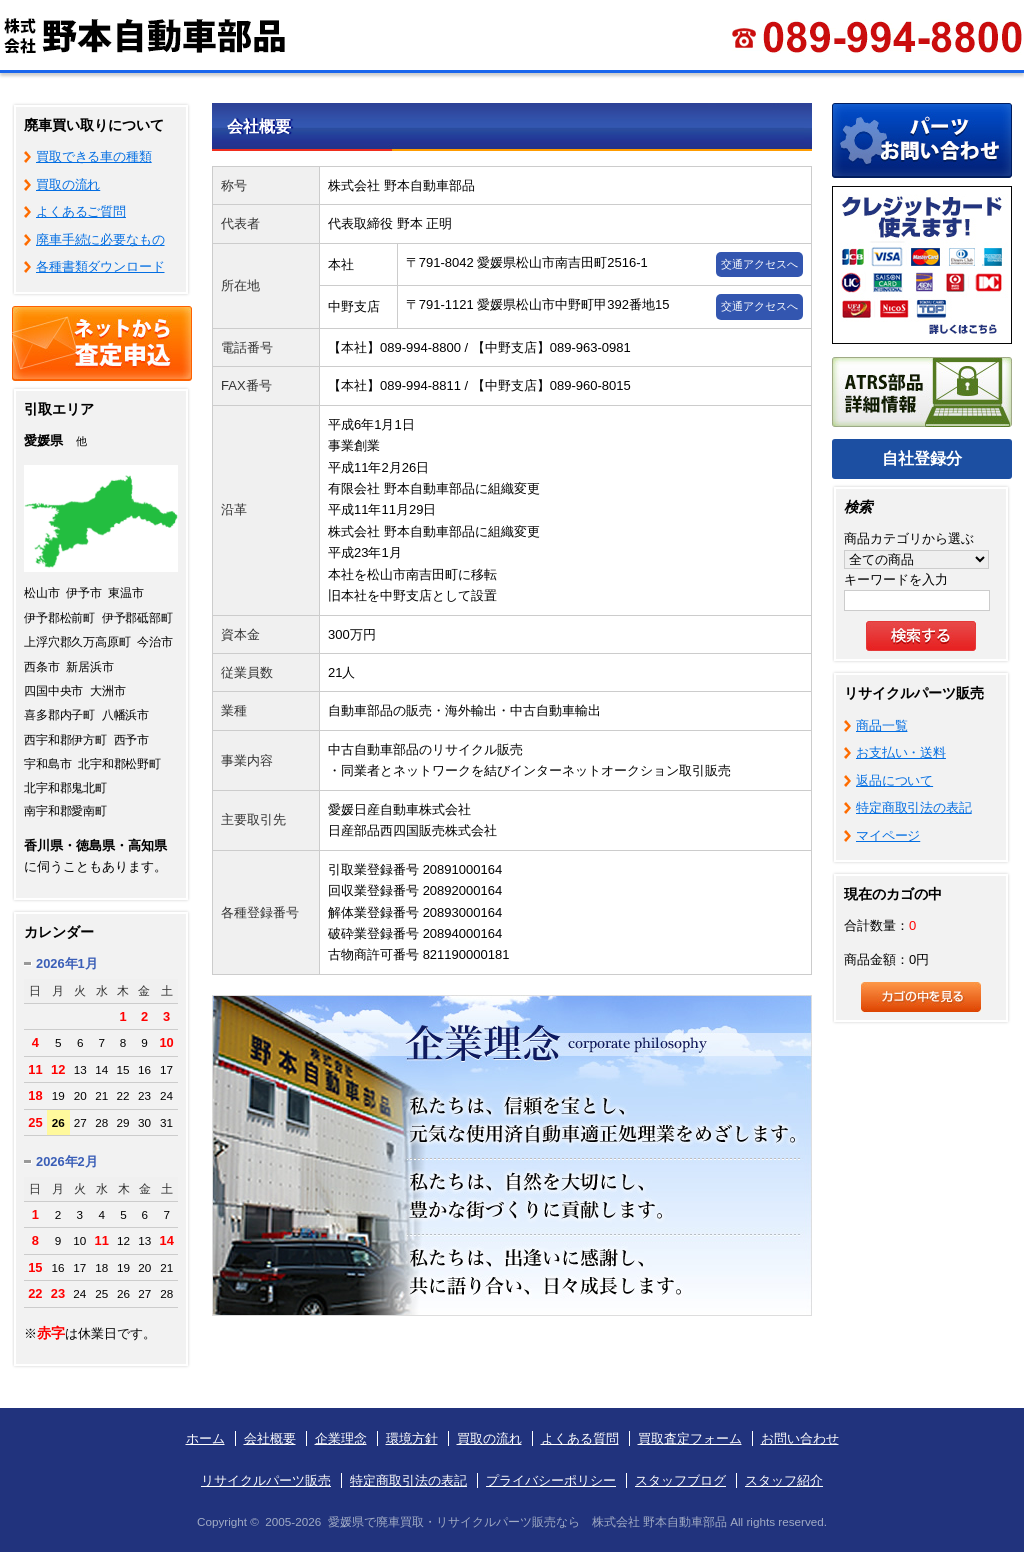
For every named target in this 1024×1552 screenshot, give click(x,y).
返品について (894, 780)
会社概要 (270, 1438)
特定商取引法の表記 (914, 807)
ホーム (205, 1438)
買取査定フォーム (690, 1438)
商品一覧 (881, 725)
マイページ (888, 835)
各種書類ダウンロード (100, 266)
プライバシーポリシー (551, 1480)
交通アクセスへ (759, 264)
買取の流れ (68, 184)
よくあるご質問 (81, 211)
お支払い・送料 (901, 752)
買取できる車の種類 (94, 156)
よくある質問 (580, 1438)
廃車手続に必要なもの (100, 239)
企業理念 (341, 1438)
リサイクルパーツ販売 (266, 1480)
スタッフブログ (680, 1480)
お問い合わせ (800, 1438)
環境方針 (412, 1438)
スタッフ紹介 (784, 1480)
